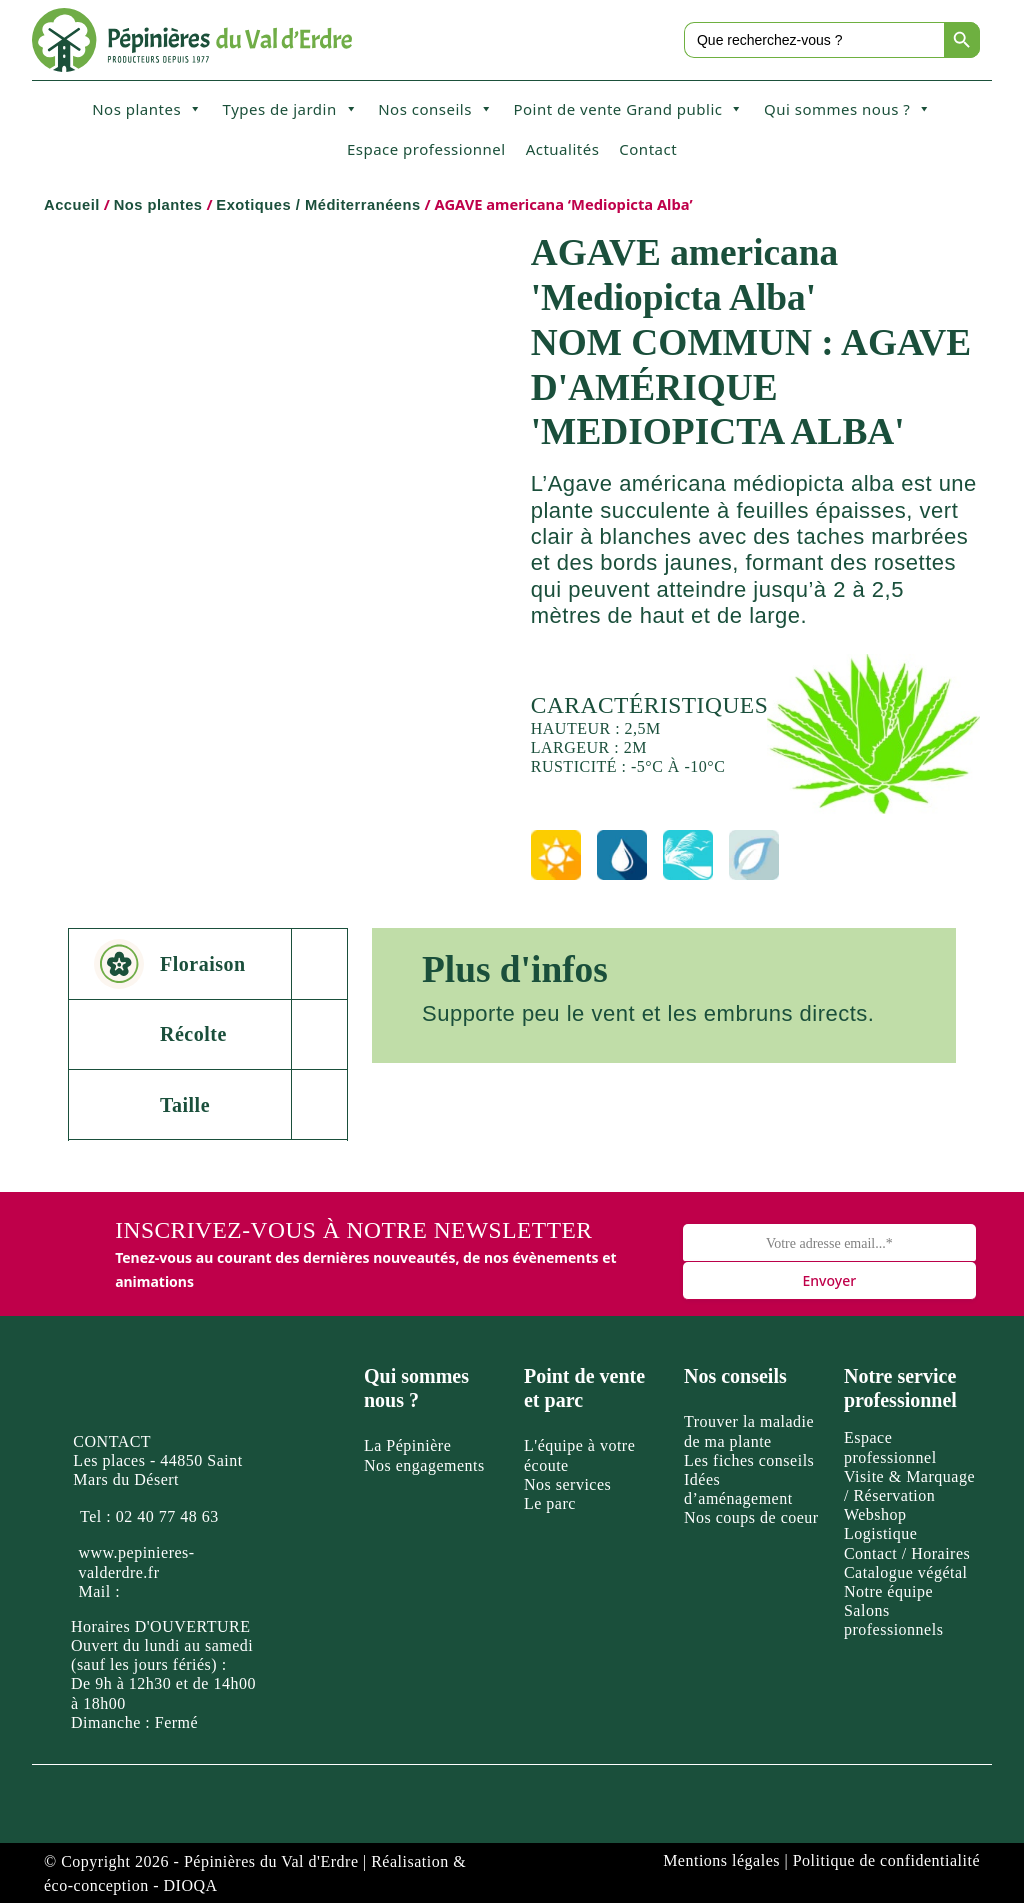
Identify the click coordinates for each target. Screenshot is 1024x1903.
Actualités (563, 149)
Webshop (875, 1514)
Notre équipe (888, 1591)
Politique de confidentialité (886, 1860)
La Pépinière (407, 1445)
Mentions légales (721, 1860)
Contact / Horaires (907, 1553)
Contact (648, 149)
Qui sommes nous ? (848, 109)
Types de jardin (291, 109)
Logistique (880, 1533)
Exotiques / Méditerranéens (318, 205)
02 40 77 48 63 (167, 1516)
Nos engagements (424, 1465)
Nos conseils (435, 109)
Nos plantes (147, 109)
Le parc (550, 1503)
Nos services (567, 1484)
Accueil (72, 205)
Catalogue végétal (906, 1572)
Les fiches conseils (749, 1460)
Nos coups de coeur (751, 1517)
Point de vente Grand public (628, 109)
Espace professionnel (426, 149)
